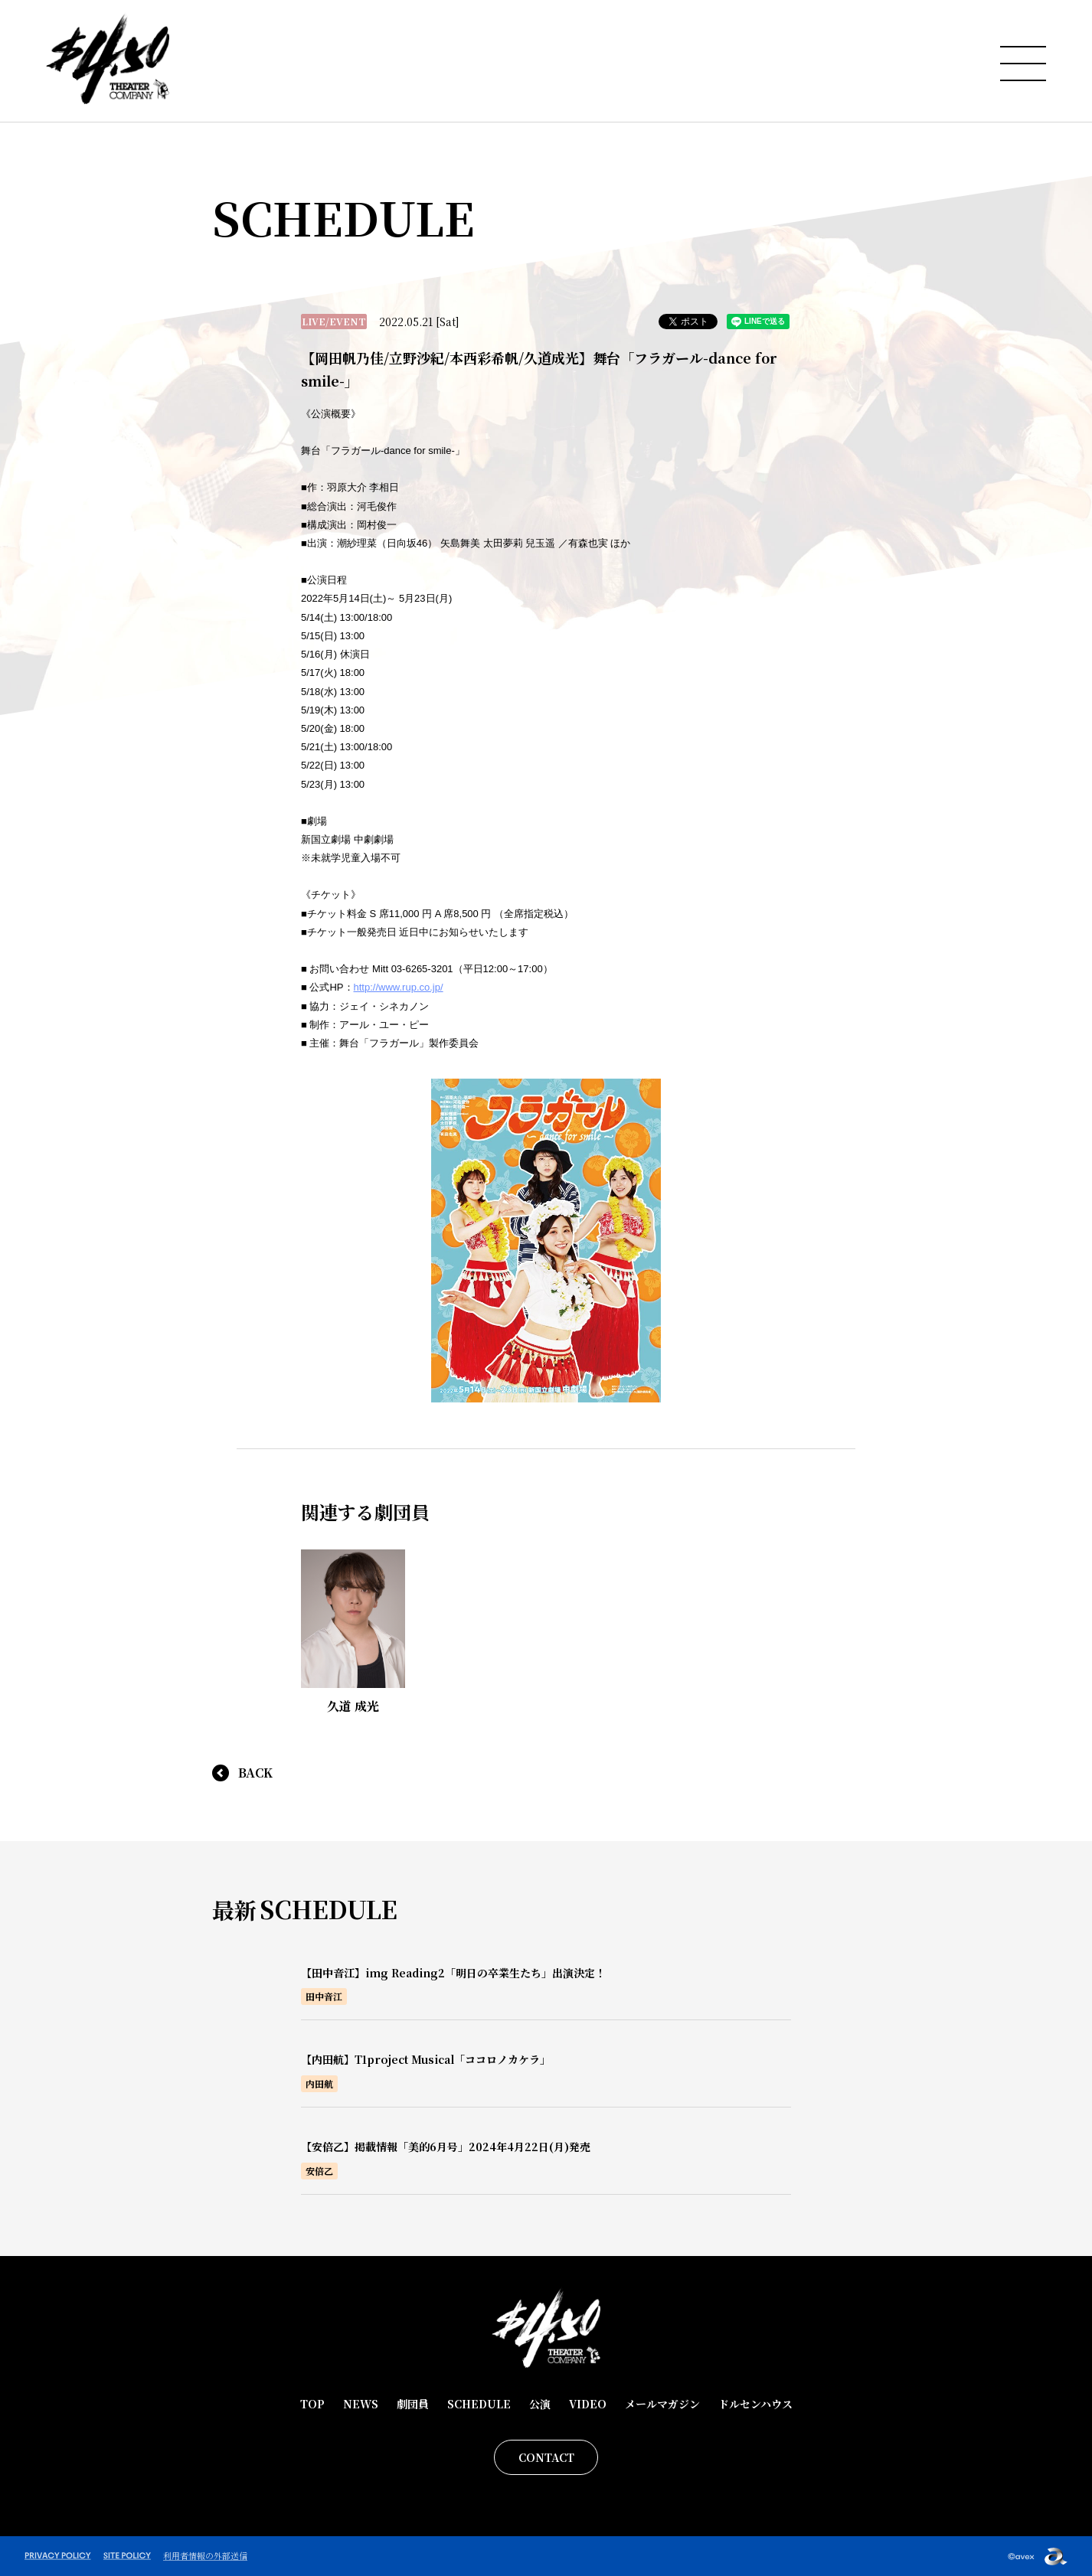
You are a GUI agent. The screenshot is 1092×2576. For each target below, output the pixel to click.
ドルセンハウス (755, 2403)
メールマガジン (662, 2403)
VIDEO (587, 2403)
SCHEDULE (479, 2403)
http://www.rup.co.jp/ (398, 987)
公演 (540, 2403)
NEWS (360, 2403)
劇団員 (413, 2403)
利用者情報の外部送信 (205, 2555)
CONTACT (546, 2457)
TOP (312, 2403)
